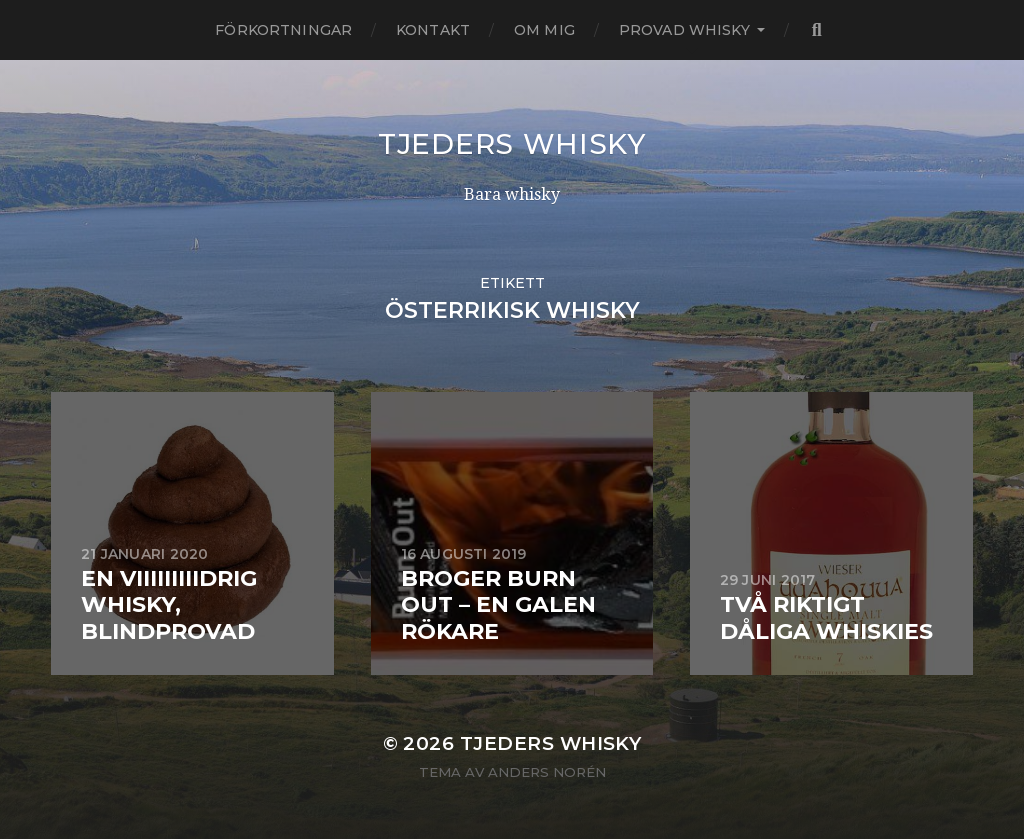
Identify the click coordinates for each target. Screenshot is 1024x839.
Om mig (544, 30)
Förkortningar (283, 30)
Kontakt (433, 30)
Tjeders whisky (512, 144)
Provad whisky (684, 30)
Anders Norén (547, 772)
